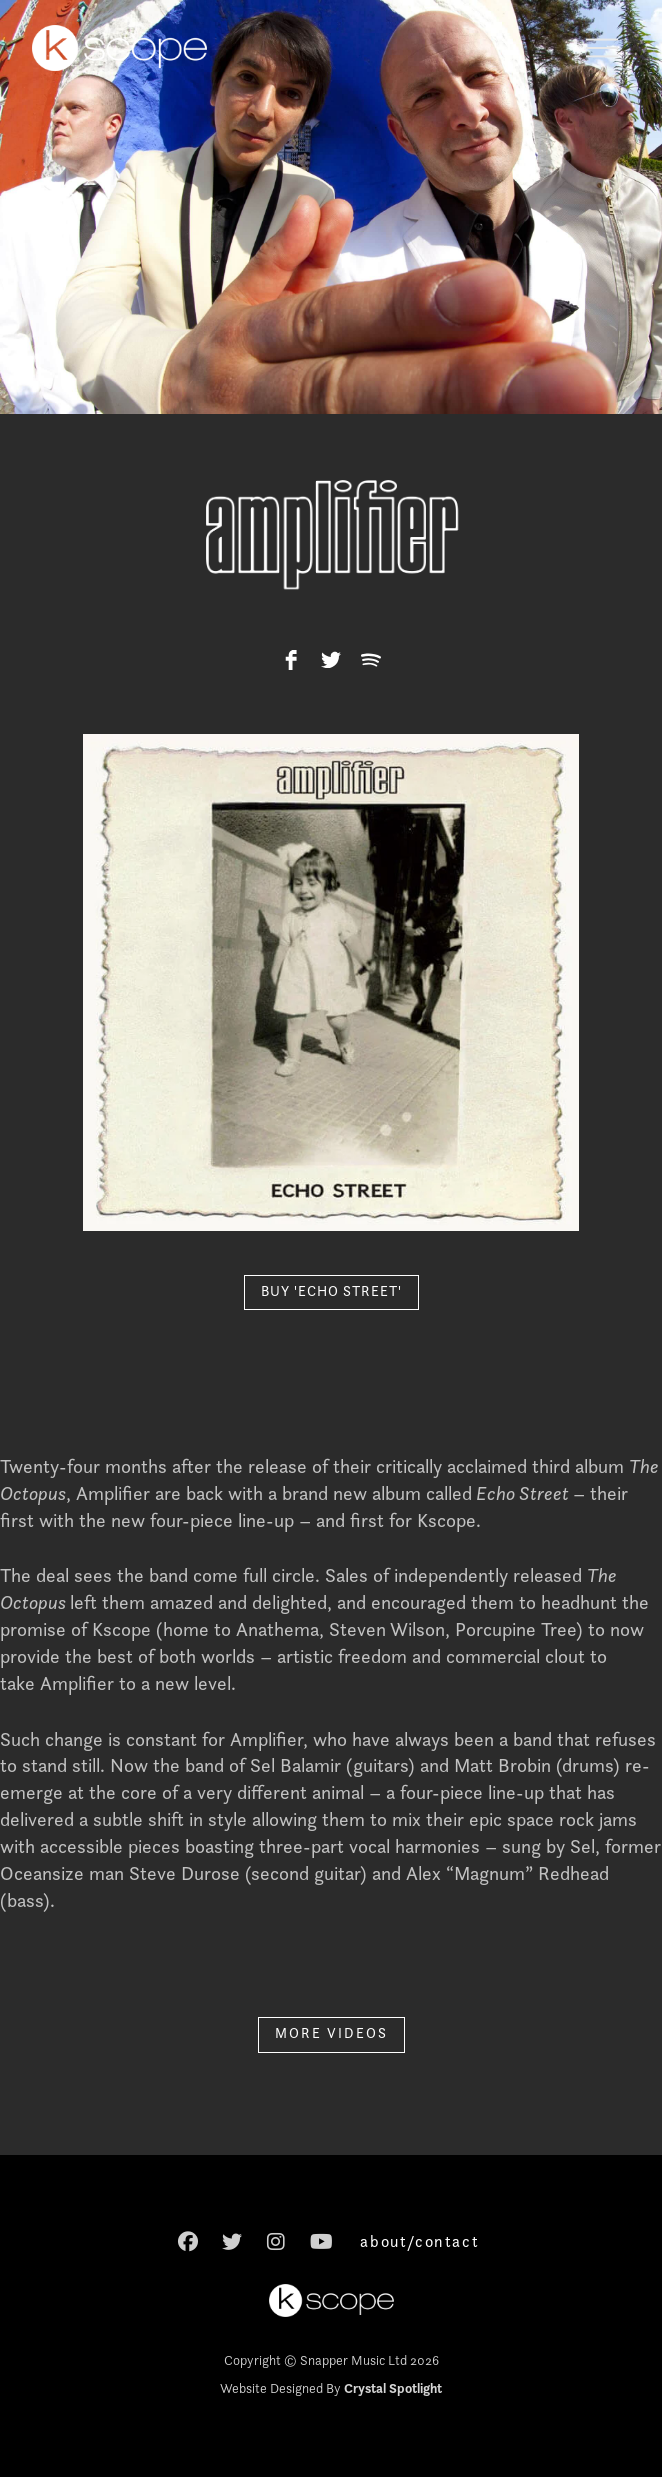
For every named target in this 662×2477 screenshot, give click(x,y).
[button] (602, 48)
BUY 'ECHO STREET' (331, 1291)
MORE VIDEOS (331, 2033)
